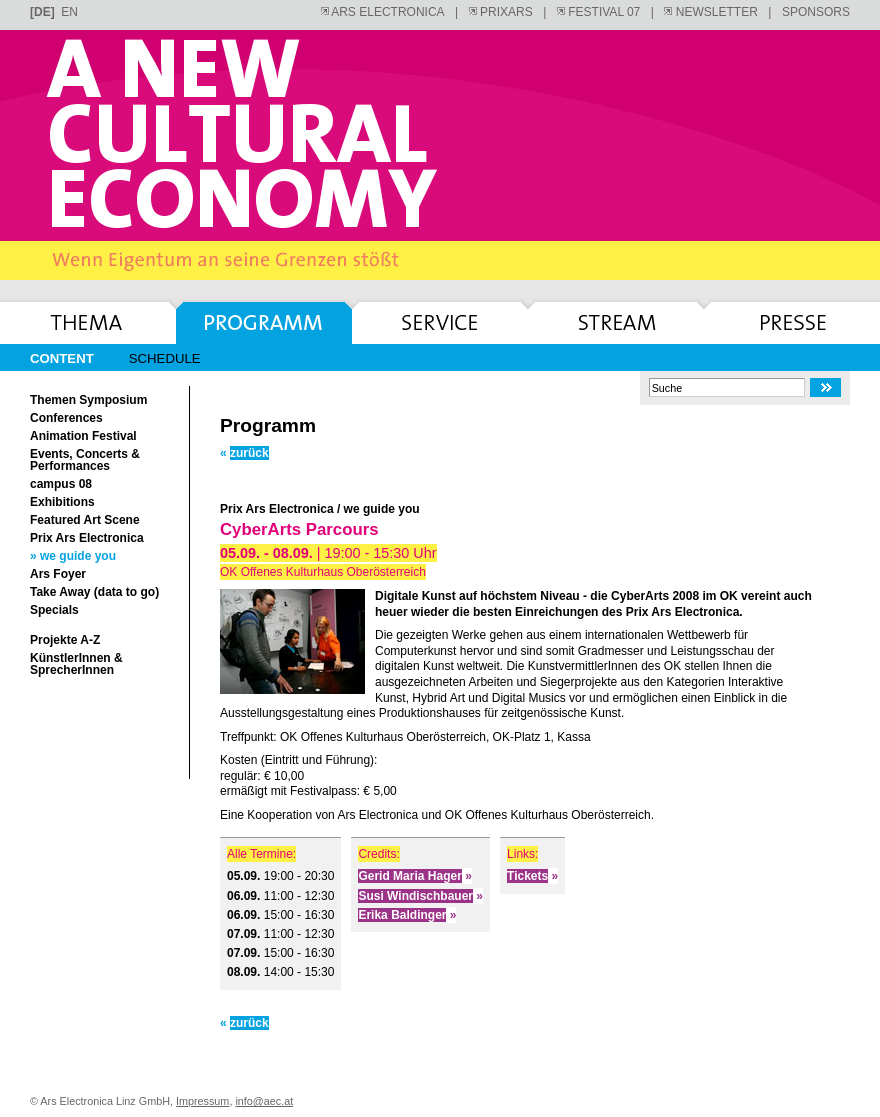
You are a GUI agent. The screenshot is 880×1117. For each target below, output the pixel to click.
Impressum (202, 1101)
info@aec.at (264, 1101)
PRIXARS (501, 12)
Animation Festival (83, 436)
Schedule (165, 359)
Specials (54, 610)
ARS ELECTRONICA (383, 12)
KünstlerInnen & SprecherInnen (76, 664)
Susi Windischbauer (420, 896)
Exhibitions (62, 502)
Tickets (532, 876)
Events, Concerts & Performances (85, 460)
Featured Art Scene (85, 520)
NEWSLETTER (710, 12)
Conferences (66, 418)
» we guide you (73, 556)
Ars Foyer (58, 574)
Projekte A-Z (65, 640)
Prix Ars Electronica (87, 538)
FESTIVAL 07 (598, 12)
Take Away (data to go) (94, 592)
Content (62, 359)
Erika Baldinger (407, 915)
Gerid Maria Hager (414, 876)
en (69, 12)
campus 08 (61, 484)
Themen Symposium (88, 400)
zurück (244, 453)
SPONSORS (816, 12)
